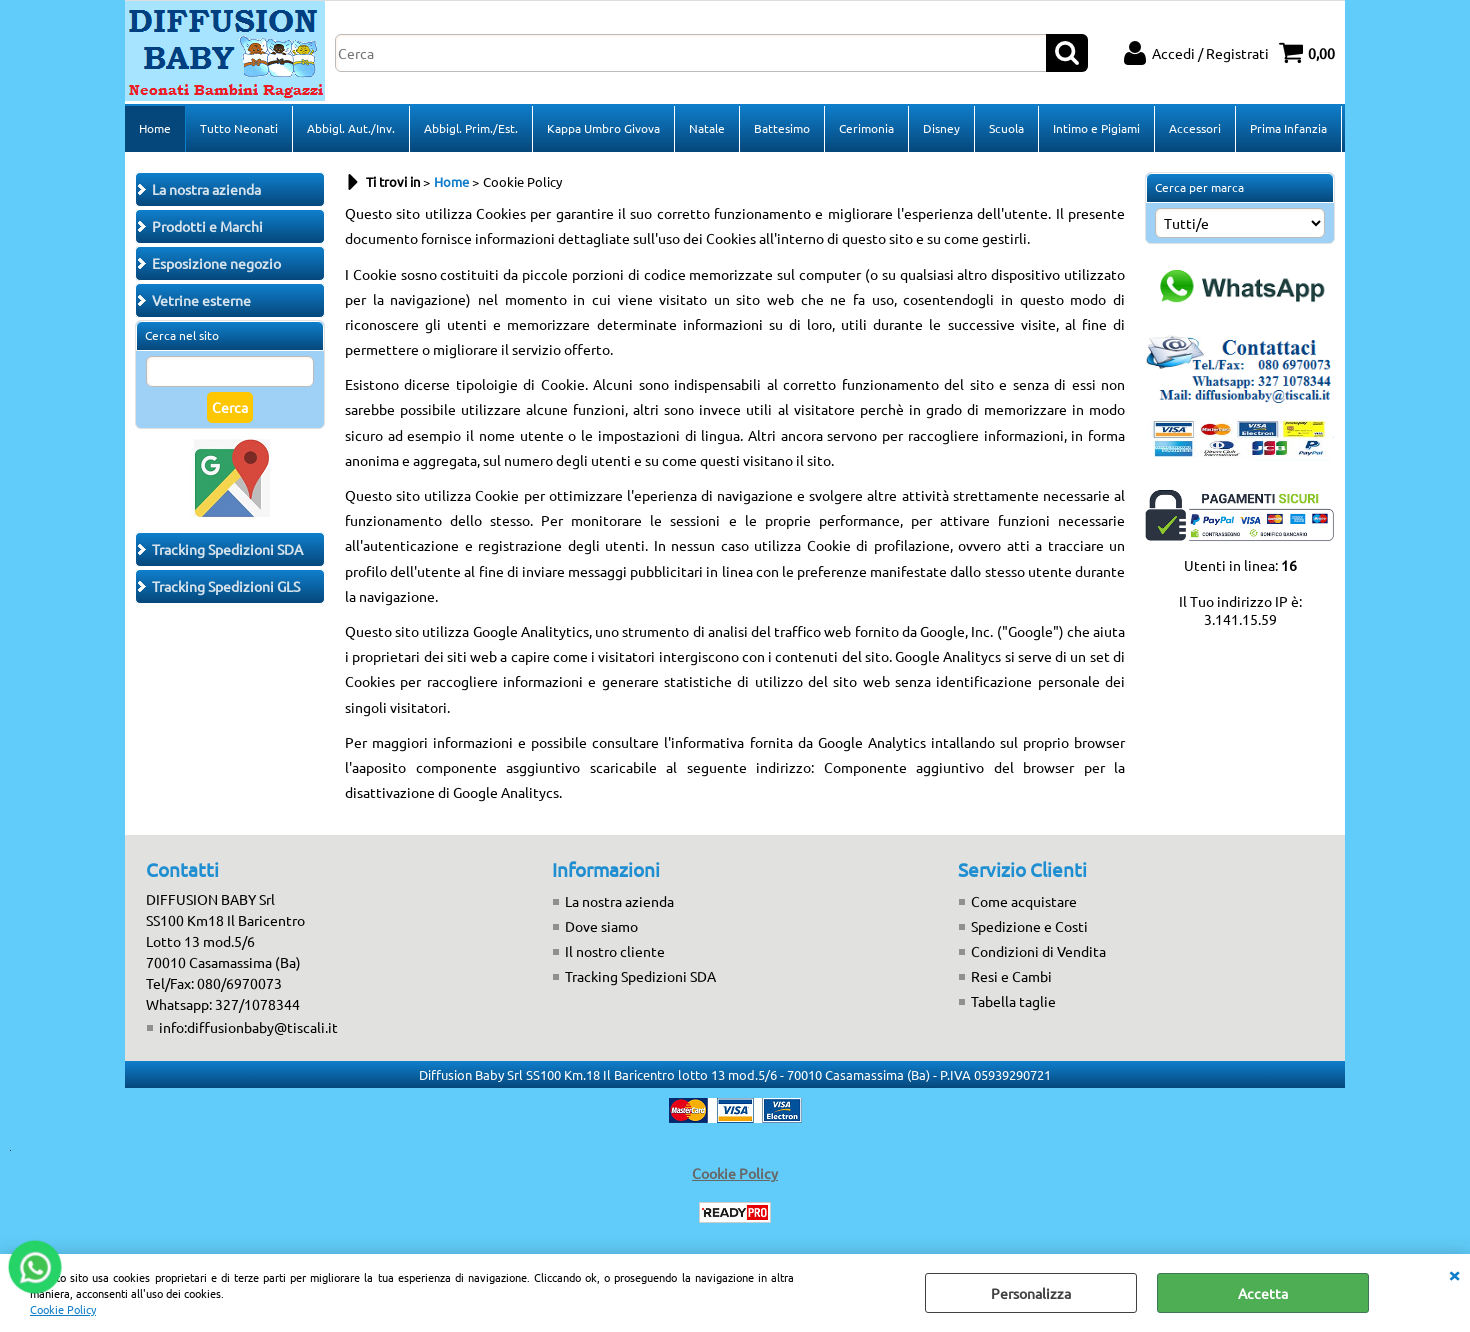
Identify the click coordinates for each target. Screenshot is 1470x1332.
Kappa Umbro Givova (603, 128)
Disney (941, 128)
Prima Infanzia (1288, 128)
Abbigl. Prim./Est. (471, 128)
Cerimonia (866, 128)
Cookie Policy (63, 1309)
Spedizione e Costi (1029, 926)
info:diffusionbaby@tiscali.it (248, 1027)
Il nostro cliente (615, 951)
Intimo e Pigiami (1096, 128)
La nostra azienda (619, 901)
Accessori (1195, 128)
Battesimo (782, 128)
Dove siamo (601, 926)
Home (155, 128)
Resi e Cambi (1011, 976)
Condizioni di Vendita (1038, 951)
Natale (707, 128)
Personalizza (1031, 1293)
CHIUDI (1454, 1274)
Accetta (1263, 1293)
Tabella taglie (1013, 1001)
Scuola (1006, 128)
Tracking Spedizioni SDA (640, 976)
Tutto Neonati (239, 128)
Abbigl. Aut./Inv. (351, 128)
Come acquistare (1024, 901)
